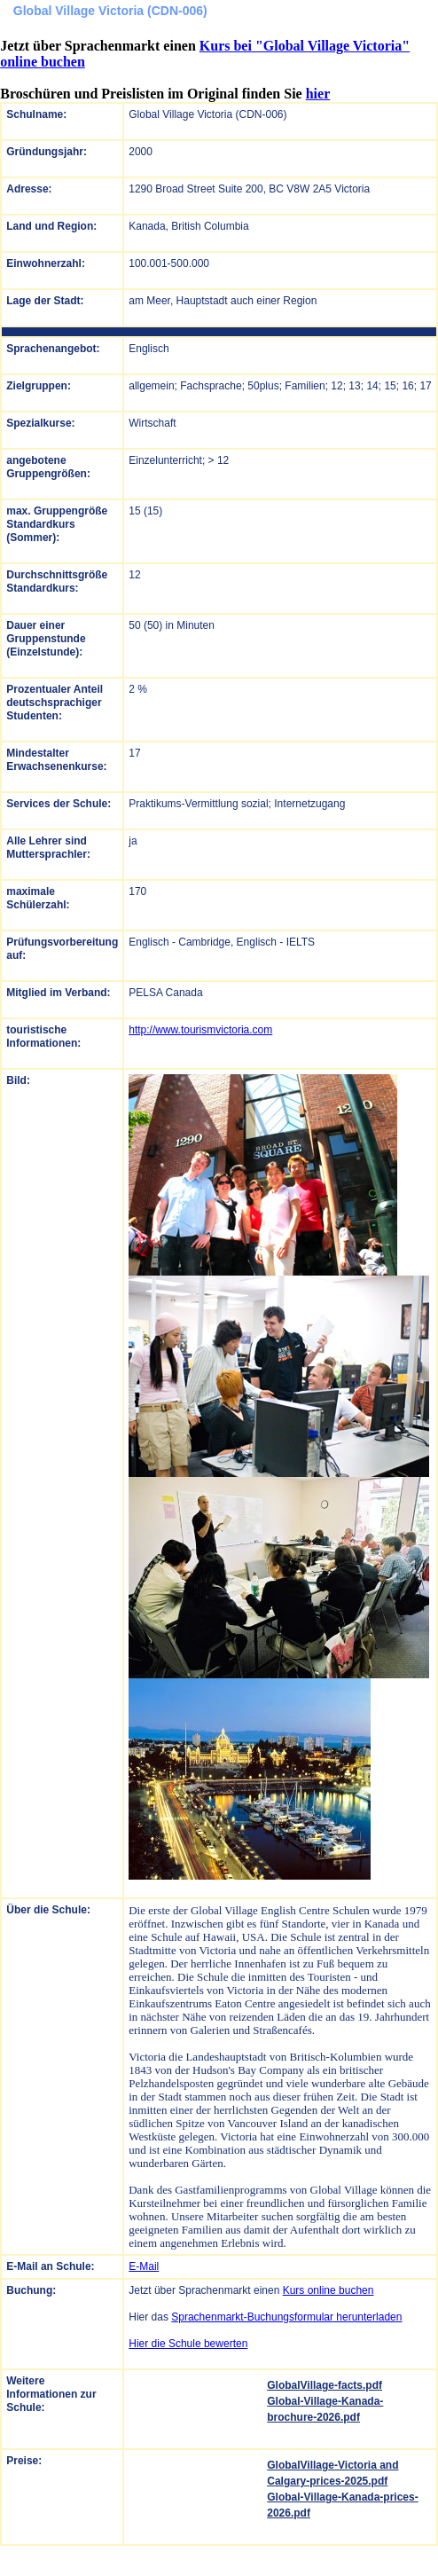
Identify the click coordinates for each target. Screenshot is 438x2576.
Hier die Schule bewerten (188, 2343)
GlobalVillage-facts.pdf (324, 2385)
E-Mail (144, 2266)
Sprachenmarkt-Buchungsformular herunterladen (286, 2317)
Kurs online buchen (328, 2290)
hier (318, 93)
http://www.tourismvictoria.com (200, 1030)
